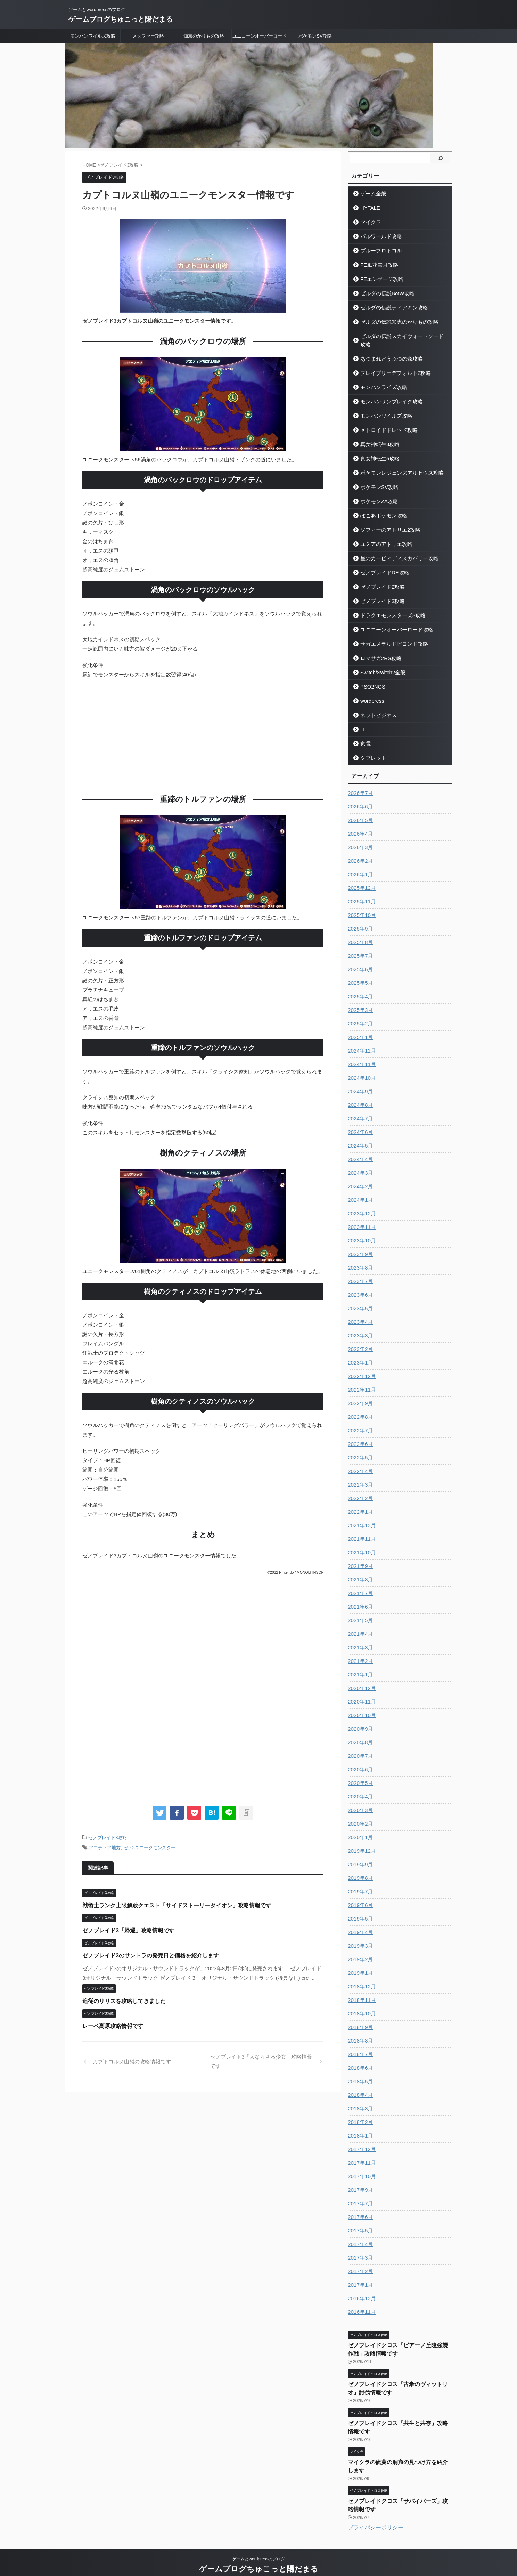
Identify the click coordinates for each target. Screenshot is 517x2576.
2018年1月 (359, 2127)
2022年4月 (359, 1463)
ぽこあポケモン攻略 (380, 507)
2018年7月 (359, 2046)
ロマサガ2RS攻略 (377, 649)
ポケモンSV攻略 (314, 36)
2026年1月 (359, 866)
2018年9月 (359, 2019)
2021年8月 (359, 1571)
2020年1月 (359, 1829)
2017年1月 (359, 2276)
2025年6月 (359, 961)
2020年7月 (359, 1747)
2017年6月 (359, 2209)
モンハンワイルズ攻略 (92, 36)
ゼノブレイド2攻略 (379, 578)
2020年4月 (359, 1788)
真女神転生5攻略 (377, 450)
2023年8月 (359, 1259)
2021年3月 (359, 1639)
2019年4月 (359, 1924)
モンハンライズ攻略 (380, 378)
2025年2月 (359, 1015)
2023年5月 (359, 1300)
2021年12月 (361, 1517)
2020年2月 (359, 1815)
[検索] (440, 158)
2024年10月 (361, 1069)
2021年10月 (361, 1544)
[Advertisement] (202, 734)
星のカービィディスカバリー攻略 (393, 550)
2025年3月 (359, 1002)
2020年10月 (361, 1707)
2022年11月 (361, 1381)
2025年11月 (361, 893)
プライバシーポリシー (375, 2512)
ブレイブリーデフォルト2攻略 (390, 364)
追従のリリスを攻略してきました (121, 2000)
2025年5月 (359, 974)
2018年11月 (361, 1992)
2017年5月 (359, 2222)
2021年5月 (359, 1612)
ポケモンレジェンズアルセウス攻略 (396, 464)
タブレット (371, 749)
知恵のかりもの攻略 (203, 36)
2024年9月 (359, 1083)
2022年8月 (359, 1408)
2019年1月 (359, 1964)
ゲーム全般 (371, 193)
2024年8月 (359, 1097)
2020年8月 (359, 1734)
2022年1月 (359, 1503)
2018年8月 (359, 2032)
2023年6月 (359, 1286)
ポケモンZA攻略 (376, 493)
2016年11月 (361, 2304)
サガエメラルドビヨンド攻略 (389, 635)
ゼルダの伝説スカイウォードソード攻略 (400, 336)
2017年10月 (361, 2168)
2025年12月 (361, 880)
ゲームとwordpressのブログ (258, 2543)
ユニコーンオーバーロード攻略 (391, 621)
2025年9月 (359, 920)
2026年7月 (359, 785)
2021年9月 (359, 1558)
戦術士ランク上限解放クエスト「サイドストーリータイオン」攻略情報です (171, 1904)
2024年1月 (359, 1191)
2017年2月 (359, 2263)
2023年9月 (359, 1246)
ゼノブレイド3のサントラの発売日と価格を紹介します (146, 1954)
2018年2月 (359, 2114)
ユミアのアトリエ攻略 (382, 535)
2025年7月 (359, 947)
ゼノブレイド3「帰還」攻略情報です (125, 1929)
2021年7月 (359, 1585)
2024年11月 (361, 1056)
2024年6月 (359, 1124)
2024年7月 (359, 1110)
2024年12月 (361, 1042)
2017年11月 (361, 2154)
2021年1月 (359, 1666)
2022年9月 (359, 1395)
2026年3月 (359, 839)
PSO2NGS (370, 678)
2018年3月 (359, 2100)
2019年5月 (359, 1910)
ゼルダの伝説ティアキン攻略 (389, 307)
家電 (364, 735)
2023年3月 (359, 1327)
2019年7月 (359, 1883)
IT (362, 721)
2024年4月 (359, 1151)
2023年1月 (359, 1354)
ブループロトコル (378, 250)
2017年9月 (359, 2181)
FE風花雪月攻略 (376, 264)
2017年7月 (359, 2195)
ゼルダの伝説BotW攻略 (383, 293)
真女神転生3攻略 (377, 435)
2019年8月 (359, 1870)
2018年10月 (361, 2005)
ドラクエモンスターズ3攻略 (388, 607)
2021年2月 (359, 1653)
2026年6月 (359, 798)
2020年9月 (359, 1720)
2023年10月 (361, 1232)
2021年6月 (359, 1598)
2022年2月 (359, 1490)
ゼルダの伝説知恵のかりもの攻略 (393, 321)
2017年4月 (359, 2236)
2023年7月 (359, 1273)
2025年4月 (359, 988)
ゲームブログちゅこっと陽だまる (120, 19)
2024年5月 (359, 1137)
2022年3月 (359, 1476)
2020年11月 (361, 1693)
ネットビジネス (375, 706)
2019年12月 (361, 1842)
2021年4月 (359, 1625)
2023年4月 (359, 1314)
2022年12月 (361, 1368)
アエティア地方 (105, 1847)
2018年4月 (359, 2087)
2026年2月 (359, 852)
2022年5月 (359, 1449)
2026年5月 (359, 812)
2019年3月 (359, 1937)
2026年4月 (359, 825)
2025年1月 (359, 1029)
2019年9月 (359, 1856)
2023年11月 (361, 1219)
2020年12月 (361, 1680)
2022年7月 (359, 1422)
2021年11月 (361, 1530)
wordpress (370, 692)
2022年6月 (359, 1436)
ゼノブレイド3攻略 (107, 1837)
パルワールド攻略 (378, 236)
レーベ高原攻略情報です (111, 2025)
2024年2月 (359, 1178)
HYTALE (368, 207)
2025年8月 (359, 934)
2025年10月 (361, 907)
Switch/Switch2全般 (379, 664)
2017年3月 (359, 2249)
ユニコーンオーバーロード (259, 36)
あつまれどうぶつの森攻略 (387, 350)
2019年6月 (359, 1897)
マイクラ (369, 222)
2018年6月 (359, 2059)
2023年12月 (361, 1205)
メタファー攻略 (148, 36)
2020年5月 (359, 1775)
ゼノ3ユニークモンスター (149, 1847)
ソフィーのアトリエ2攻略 (386, 521)
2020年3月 (359, 1802)
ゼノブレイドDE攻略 (381, 564)
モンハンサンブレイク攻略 (387, 393)
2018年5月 (359, 2073)
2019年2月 (359, 1951)
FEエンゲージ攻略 (378, 279)
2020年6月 (359, 1761)
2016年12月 (361, 2290)
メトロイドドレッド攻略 (384, 421)
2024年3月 (359, 1164)
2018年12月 (361, 1978)
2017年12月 (361, 2141)
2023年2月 (359, 1341)
